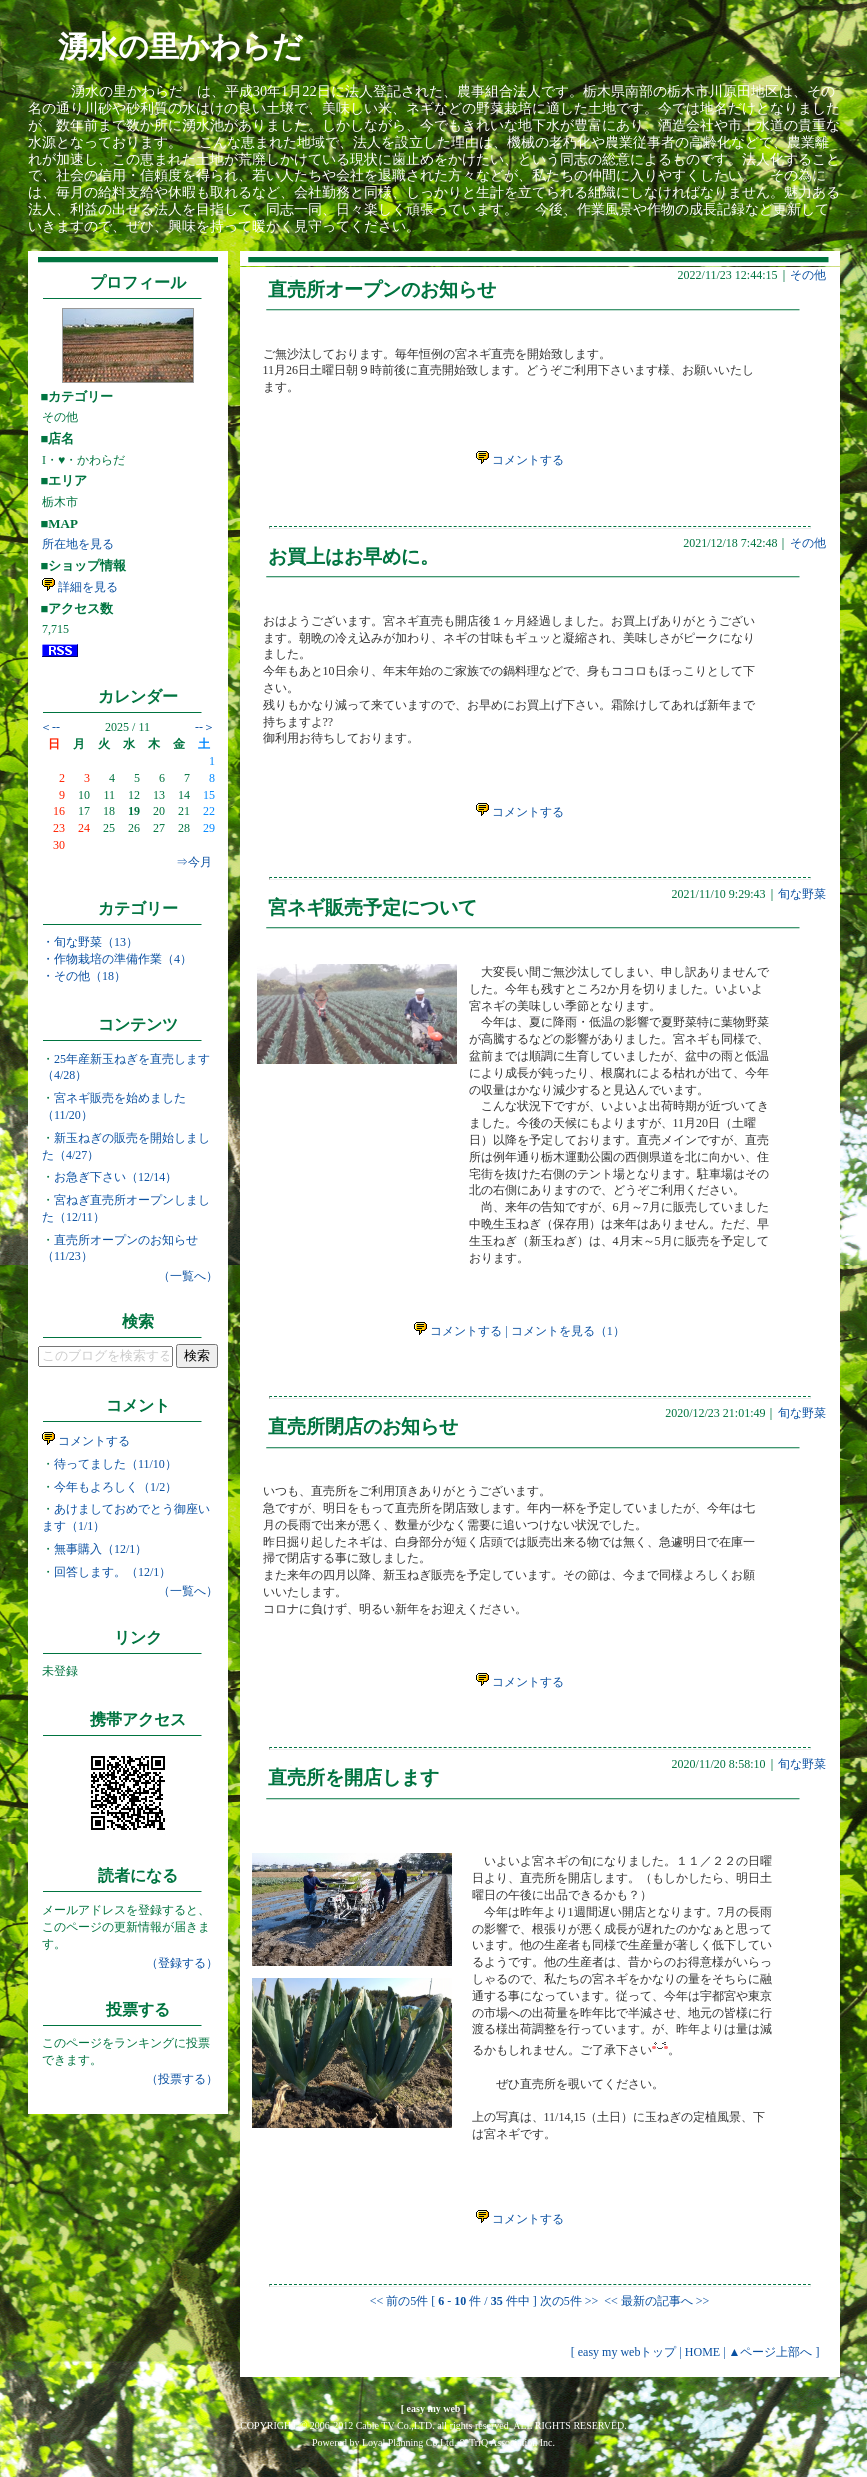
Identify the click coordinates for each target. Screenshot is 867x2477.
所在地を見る (78, 544)
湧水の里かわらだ (180, 46)
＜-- (50, 727)
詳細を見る (80, 587)
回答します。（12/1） (112, 1572)
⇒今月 (194, 862)
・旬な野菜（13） (90, 942)
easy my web (434, 2408)
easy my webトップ (627, 2352)
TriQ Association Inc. (512, 2442)
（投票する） (182, 2079)
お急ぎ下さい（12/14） (115, 1177)
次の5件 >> (569, 2301)
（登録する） (182, 1963)
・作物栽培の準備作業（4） (117, 959)
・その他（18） (84, 976)
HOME (702, 2352)
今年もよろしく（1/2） (115, 1487)
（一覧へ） (188, 1276)
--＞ (205, 727)
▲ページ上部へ (771, 2352)
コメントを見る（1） (568, 1331)
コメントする (86, 1441)
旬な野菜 (802, 894)
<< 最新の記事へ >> (655, 2301)
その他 (808, 275)
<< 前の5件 (399, 2301)
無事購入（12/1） (100, 1549)
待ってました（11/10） (115, 1464)
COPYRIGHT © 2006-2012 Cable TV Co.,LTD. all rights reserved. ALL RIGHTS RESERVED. (433, 2425)
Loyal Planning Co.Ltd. (409, 2442)
